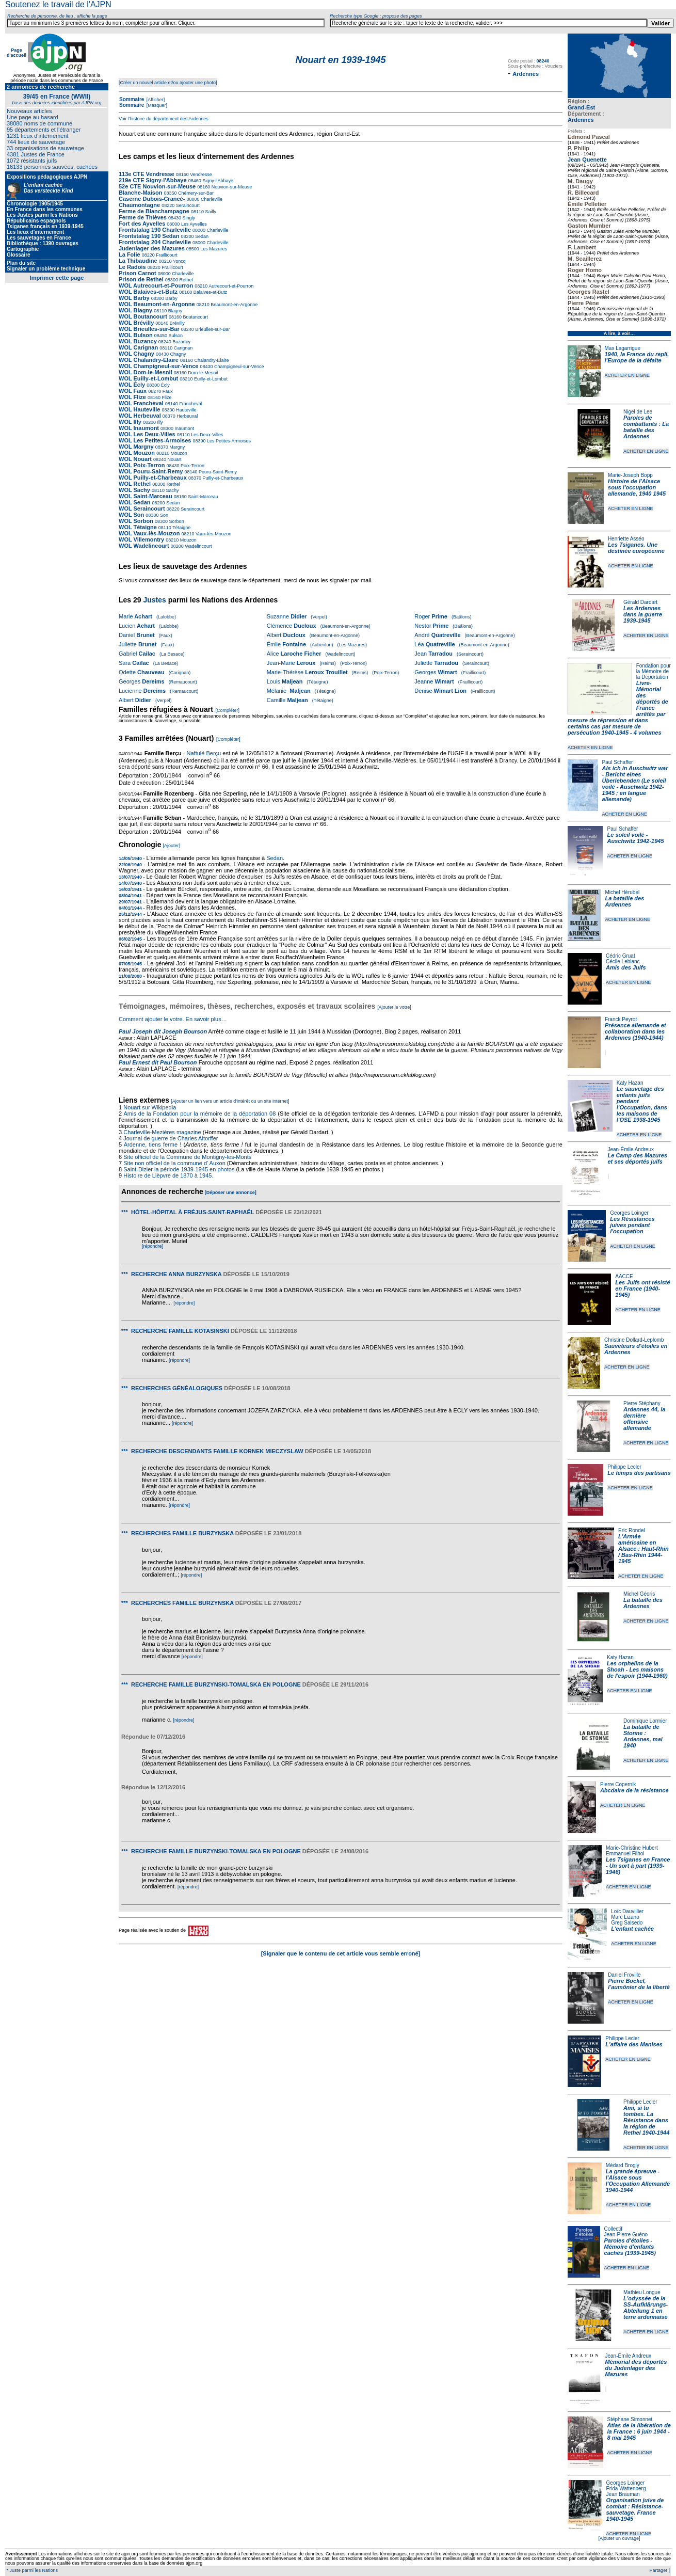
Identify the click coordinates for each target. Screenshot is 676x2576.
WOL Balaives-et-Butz (148, 292)
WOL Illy (130, 422)
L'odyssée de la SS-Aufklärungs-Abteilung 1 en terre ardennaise (645, 2307)
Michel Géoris (639, 1594)
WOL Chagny (136, 354)
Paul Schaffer (617, 762)
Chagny (177, 354)
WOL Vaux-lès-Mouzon (149, 533)
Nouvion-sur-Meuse (231, 186)
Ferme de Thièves (143, 217)
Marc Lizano (625, 1917)
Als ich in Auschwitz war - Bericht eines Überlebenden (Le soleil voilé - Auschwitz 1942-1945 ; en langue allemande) (635, 783)
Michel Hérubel (622, 892)
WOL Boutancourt (143, 316)
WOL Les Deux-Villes (147, 434)
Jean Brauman (623, 2494)
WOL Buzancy (138, 341)
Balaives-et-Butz (209, 292)
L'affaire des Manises (634, 2044)
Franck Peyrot (621, 1019)
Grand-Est (581, 107)
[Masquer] (156, 105)
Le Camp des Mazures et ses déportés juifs (638, 1158)
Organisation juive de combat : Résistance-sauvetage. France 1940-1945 (635, 2509)
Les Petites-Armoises (228, 440)
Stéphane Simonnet (630, 2419)
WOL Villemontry (141, 539)
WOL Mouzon (137, 453)
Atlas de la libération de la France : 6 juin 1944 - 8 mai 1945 (639, 2431)
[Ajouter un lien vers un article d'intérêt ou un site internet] (230, 1101)
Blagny (174, 310)
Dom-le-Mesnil (202, 372)
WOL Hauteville (139, 409)
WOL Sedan (135, 502)
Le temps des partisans (638, 1473)
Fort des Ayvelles (142, 223)
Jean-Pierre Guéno (626, 2234)
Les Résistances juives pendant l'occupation (632, 1225)
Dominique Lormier (645, 1721)
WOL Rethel (135, 484)
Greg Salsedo (626, 1923)
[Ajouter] (172, 845)
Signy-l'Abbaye (217, 180)
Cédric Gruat (620, 956)
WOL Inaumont (139, 428)
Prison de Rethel (141, 279)
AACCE (624, 1276)
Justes (154, 600)
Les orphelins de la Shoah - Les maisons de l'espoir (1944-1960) (637, 1669)
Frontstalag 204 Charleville (155, 242)
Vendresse (200, 174)
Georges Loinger (629, 1213)
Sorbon (176, 521)
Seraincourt (187, 205)
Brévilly (176, 323)
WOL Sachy (134, 490)
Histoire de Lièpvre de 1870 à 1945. (168, 1175)
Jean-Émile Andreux (631, 1149)
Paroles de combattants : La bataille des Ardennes (646, 427)
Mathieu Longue (642, 2292)
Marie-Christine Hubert (632, 1848)
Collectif (613, 2229)
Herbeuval (186, 416)
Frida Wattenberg (626, 2488)
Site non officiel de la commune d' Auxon (174, 1163)
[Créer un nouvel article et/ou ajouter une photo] (168, 82)
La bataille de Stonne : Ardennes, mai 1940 (643, 1736)
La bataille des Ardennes (624, 901)
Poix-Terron (192, 465)
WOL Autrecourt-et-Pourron (157, 285)
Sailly (210, 211)
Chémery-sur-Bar (195, 193)
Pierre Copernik (618, 1784)
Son (163, 515)
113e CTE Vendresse (146, 174)
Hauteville (186, 409)
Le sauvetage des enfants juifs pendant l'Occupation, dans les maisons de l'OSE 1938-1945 (642, 1104)
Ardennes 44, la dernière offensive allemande (644, 1418)
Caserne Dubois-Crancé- (152, 199)
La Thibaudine (138, 261)
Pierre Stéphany (642, 1403)
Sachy (172, 490)
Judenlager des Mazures (152, 248)
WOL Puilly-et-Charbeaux (153, 477)
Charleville (210, 199)
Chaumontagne (139, 205)
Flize (166, 397)
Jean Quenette (587, 159)
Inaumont (183, 428)
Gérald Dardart (640, 602)
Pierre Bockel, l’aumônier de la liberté (639, 1984)
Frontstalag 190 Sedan (149, 236)
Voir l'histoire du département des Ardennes (163, 118)
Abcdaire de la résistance (634, 1790)
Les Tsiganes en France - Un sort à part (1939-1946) (638, 1865)
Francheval (190, 403)
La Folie (129, 254)
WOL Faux (133, 391)
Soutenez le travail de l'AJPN (58, 4)
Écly (164, 385)
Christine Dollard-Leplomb (634, 1340)
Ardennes (581, 120)
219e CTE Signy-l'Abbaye (153, 180)
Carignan (182, 348)
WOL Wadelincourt (144, 546)
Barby (171, 298)
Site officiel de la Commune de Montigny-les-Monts (187, 1157)
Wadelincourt (198, 546)
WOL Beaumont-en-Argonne (158, 304)
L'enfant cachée (632, 1929)
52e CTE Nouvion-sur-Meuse (157, 186)
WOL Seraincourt (142, 508)
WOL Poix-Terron (142, 465)
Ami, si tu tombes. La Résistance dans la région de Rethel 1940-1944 (646, 2120)
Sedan (201, 236)
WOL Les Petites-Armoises (155, 440)
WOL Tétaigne (138, 527)
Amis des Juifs (626, 967)
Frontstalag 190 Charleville (155, 230)
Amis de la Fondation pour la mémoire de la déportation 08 (199, 1113)
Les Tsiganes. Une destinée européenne (636, 548)
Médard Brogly (622, 2165)
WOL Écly (132, 384)
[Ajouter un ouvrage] (619, 2538)
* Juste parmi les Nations (31, 2570)
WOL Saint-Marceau (145, 496)
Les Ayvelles (193, 224)
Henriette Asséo (626, 539)
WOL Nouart (135, 459)
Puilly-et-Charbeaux (222, 478)
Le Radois (132, 267)
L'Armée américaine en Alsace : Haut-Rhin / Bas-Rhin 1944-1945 (643, 1548)
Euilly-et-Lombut (210, 378)
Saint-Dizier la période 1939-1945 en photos (178, 1169)
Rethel (185, 279)
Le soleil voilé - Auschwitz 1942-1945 (635, 838)
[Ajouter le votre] (394, 1007)
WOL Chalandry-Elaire (149, 360)
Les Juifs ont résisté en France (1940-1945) (642, 1288)
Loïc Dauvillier (627, 1911)
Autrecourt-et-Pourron (230, 286)
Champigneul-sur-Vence (238, 366)
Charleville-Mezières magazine (162, 1132)
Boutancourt (195, 317)
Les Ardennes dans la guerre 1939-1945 (642, 614)
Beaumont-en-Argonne (234, 304)
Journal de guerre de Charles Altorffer (170, 1138)
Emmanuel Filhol (625, 1853)
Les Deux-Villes (206, 434)
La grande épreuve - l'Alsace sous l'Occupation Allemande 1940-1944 (638, 2180)
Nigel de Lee (637, 412)
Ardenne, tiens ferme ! (153, 1144)
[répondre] (152, 1246)
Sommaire (131, 99)
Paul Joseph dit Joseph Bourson (163, 1031)
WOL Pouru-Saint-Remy (151, 471)
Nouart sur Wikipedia (150, 1107)
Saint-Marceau (202, 496)
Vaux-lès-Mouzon (212, 533)
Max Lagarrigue (622, 348)
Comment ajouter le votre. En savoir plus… (173, 1019)
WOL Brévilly (136, 323)
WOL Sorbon (136, 521)
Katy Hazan (630, 1083)
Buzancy (180, 341)
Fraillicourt (166, 255)
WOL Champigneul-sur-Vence (158, 366)
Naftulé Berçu (204, 753)
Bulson (175, 335)
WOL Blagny (135, 310)
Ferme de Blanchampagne (154, 211)
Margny (176, 447)
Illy (159, 422)
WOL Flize (132, 397)
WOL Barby (134, 298)
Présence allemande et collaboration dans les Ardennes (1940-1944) (635, 1031)
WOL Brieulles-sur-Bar (149, 329)
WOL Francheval (141, 403)
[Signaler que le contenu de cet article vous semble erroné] (341, 1953)
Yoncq (179, 261)
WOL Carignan (138, 347)
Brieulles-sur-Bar (212, 329)
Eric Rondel (631, 1530)
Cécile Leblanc (623, 961)
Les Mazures (213, 248)
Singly (188, 217)
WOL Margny (136, 446)
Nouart (174, 459)
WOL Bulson (136, 335)
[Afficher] (155, 99)
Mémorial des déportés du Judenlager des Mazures (636, 2368)
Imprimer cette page (57, 278)
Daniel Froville (624, 1975)
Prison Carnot (137, 273)
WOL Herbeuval (140, 415)
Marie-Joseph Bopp (630, 475)
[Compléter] (227, 710)
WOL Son (131, 515)
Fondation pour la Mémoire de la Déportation (653, 671)
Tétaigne (180, 527)
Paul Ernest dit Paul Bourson (158, 1062)
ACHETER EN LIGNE (627, 375)
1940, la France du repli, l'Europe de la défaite (637, 357)
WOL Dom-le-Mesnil (145, 372)
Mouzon (178, 453)
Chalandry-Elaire (211, 360)
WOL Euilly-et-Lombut (148, 378)
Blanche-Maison (140, 192)
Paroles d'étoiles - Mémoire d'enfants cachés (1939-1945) (630, 2246)
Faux (167, 391)
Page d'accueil (16, 52)
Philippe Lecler (624, 1467)
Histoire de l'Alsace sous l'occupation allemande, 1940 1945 (637, 487)
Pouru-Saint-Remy (217, 471)
